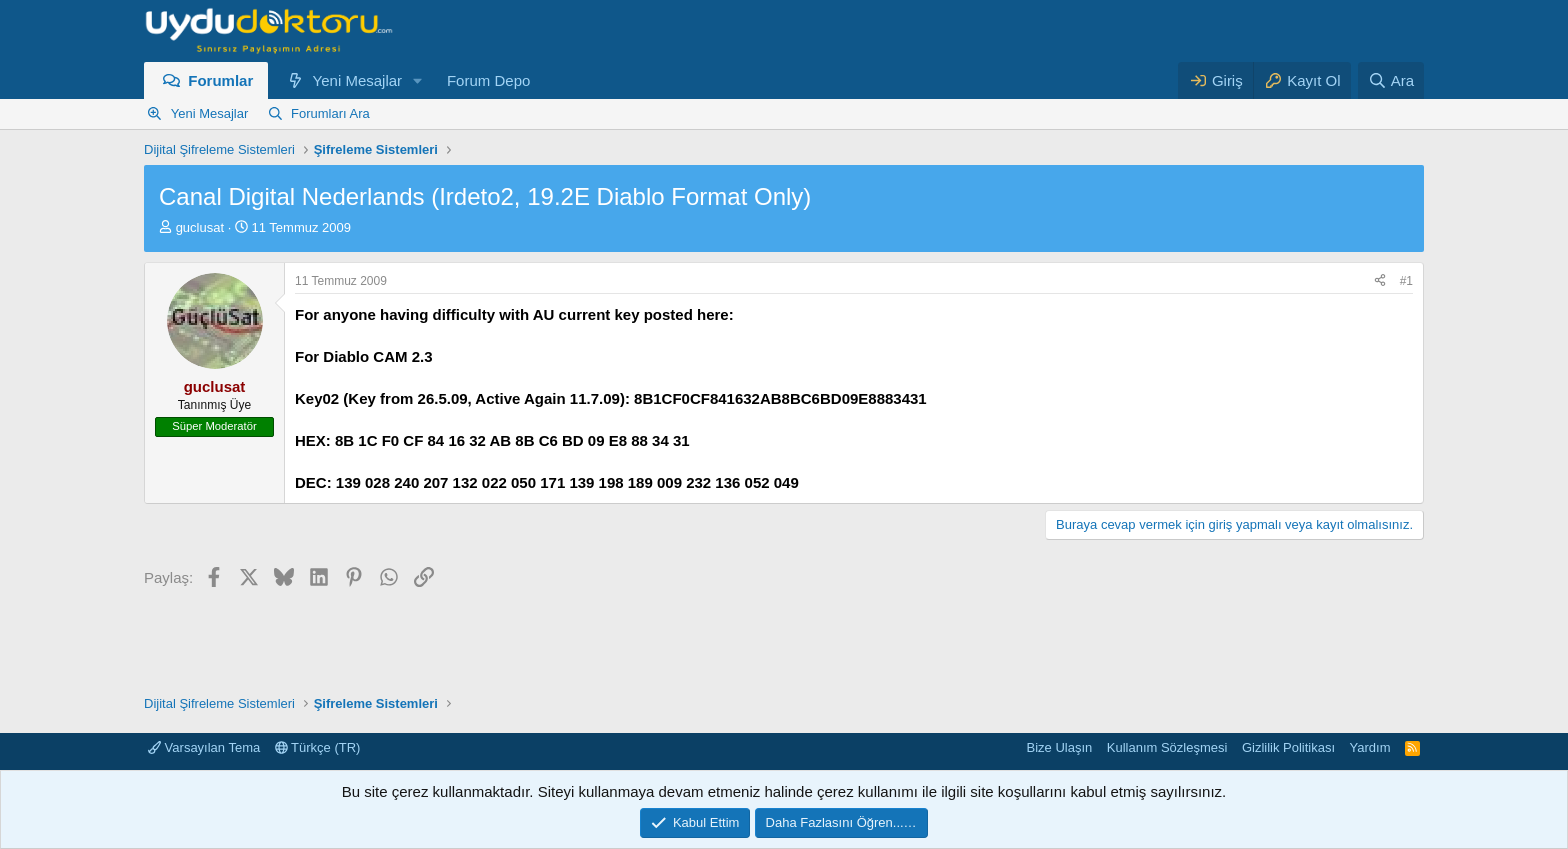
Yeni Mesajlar (358, 80)
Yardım (1370, 747)
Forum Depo (488, 80)
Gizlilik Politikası (1288, 747)
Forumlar (220, 80)
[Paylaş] (1380, 281)
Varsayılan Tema (204, 747)
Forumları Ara (330, 113)
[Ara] (1391, 80)
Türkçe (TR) (318, 747)
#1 (1406, 281)
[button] (418, 80)
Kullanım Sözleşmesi (1167, 747)
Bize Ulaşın (1060, 747)
